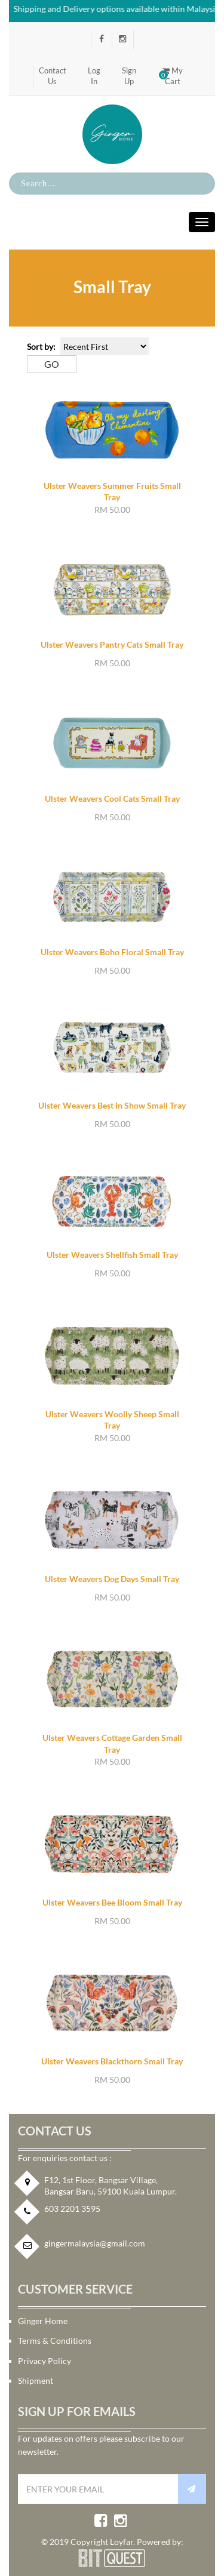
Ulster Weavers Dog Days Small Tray (112, 1579)
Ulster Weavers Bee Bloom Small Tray (112, 1902)
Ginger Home (42, 2321)
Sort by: (41, 346)
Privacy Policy (44, 2361)
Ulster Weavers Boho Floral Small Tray (112, 952)
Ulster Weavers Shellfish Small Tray (112, 1254)
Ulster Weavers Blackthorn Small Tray (112, 2061)
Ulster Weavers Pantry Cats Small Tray (112, 644)
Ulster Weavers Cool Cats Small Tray (112, 798)
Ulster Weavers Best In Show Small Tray (112, 1105)
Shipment (35, 2380)
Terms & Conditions (54, 2340)
